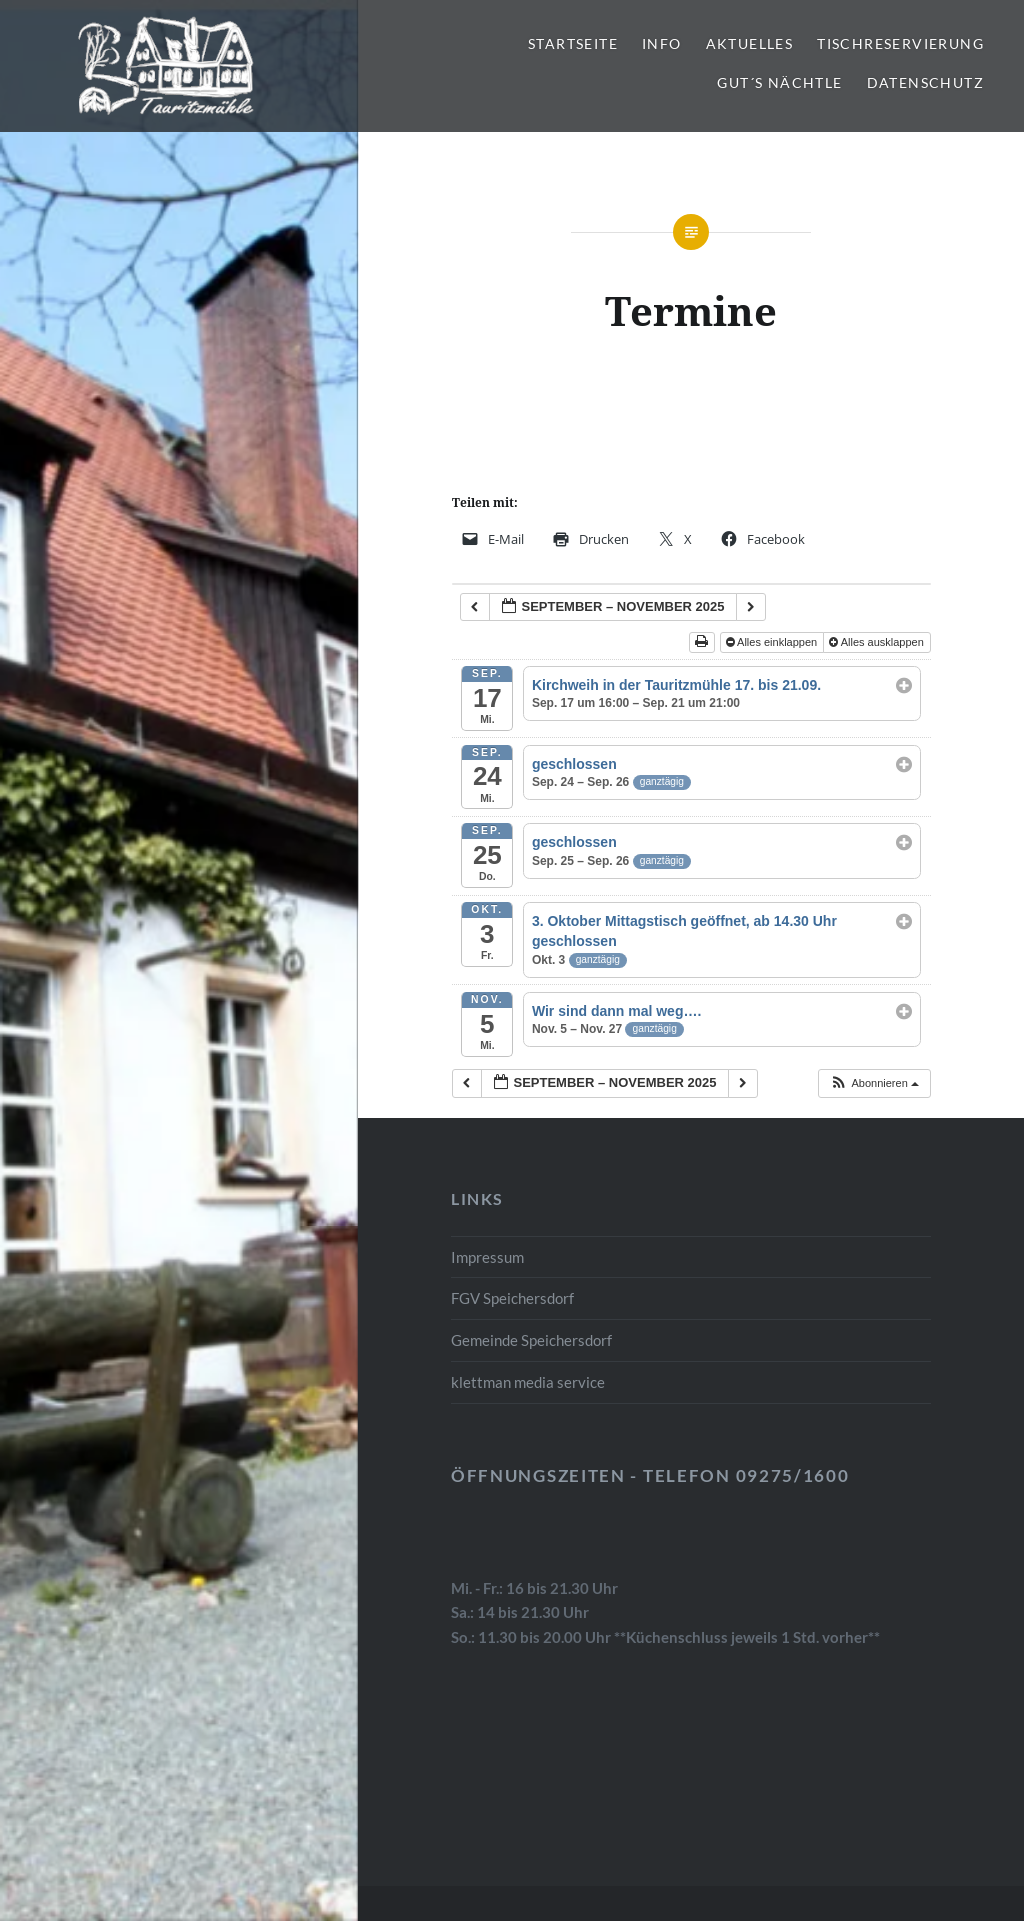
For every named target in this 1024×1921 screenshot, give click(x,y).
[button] (874, 1083)
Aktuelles (750, 43)
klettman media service (528, 1382)
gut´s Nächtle (779, 82)
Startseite (573, 43)
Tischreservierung (900, 43)
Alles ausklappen (878, 642)
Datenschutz (925, 82)
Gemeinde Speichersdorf (531, 1340)
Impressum (487, 1257)
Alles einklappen (773, 642)
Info (662, 43)
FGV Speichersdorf (512, 1298)
